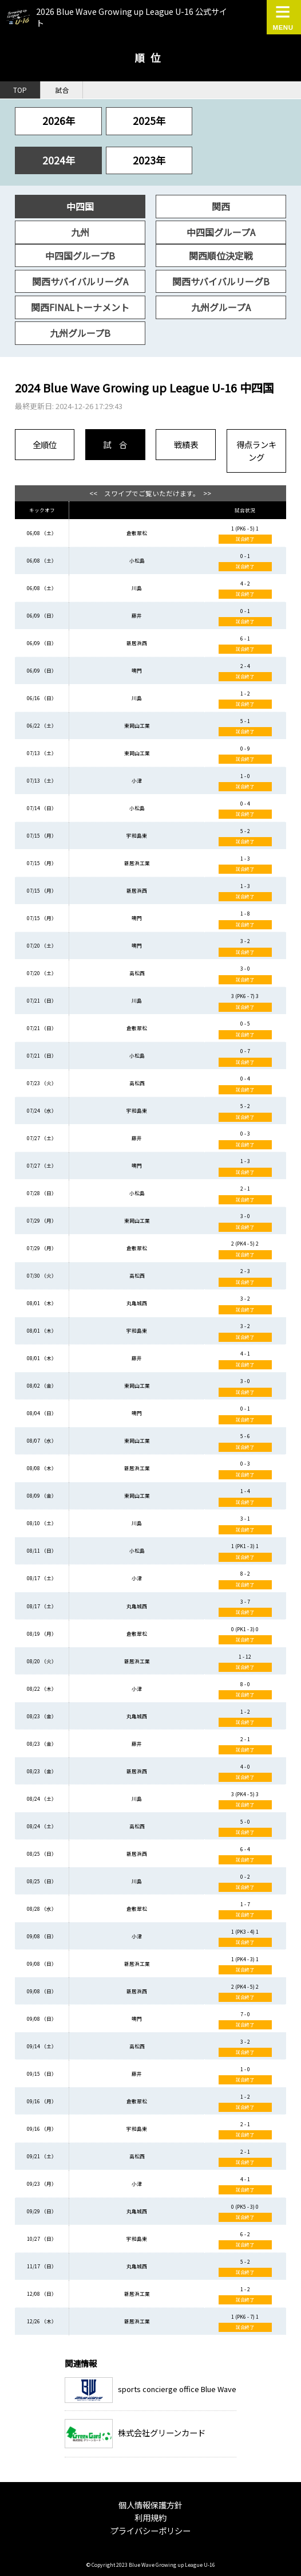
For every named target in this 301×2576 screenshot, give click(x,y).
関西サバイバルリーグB (221, 281)
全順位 (45, 444)
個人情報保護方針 (150, 2505)
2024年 (58, 160)
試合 (62, 90)
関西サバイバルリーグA (80, 281)
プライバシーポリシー (150, 2530)
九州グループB (80, 333)
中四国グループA (221, 232)
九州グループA (221, 307)
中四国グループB (80, 255)
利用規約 (150, 2517)
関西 (221, 206)
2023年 (149, 160)
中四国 (80, 206)
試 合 (115, 444)
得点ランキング (256, 450)
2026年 (58, 120)
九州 (80, 232)
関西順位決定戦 (221, 255)
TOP (20, 90)
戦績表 (186, 444)
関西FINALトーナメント (80, 307)
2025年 (149, 120)
